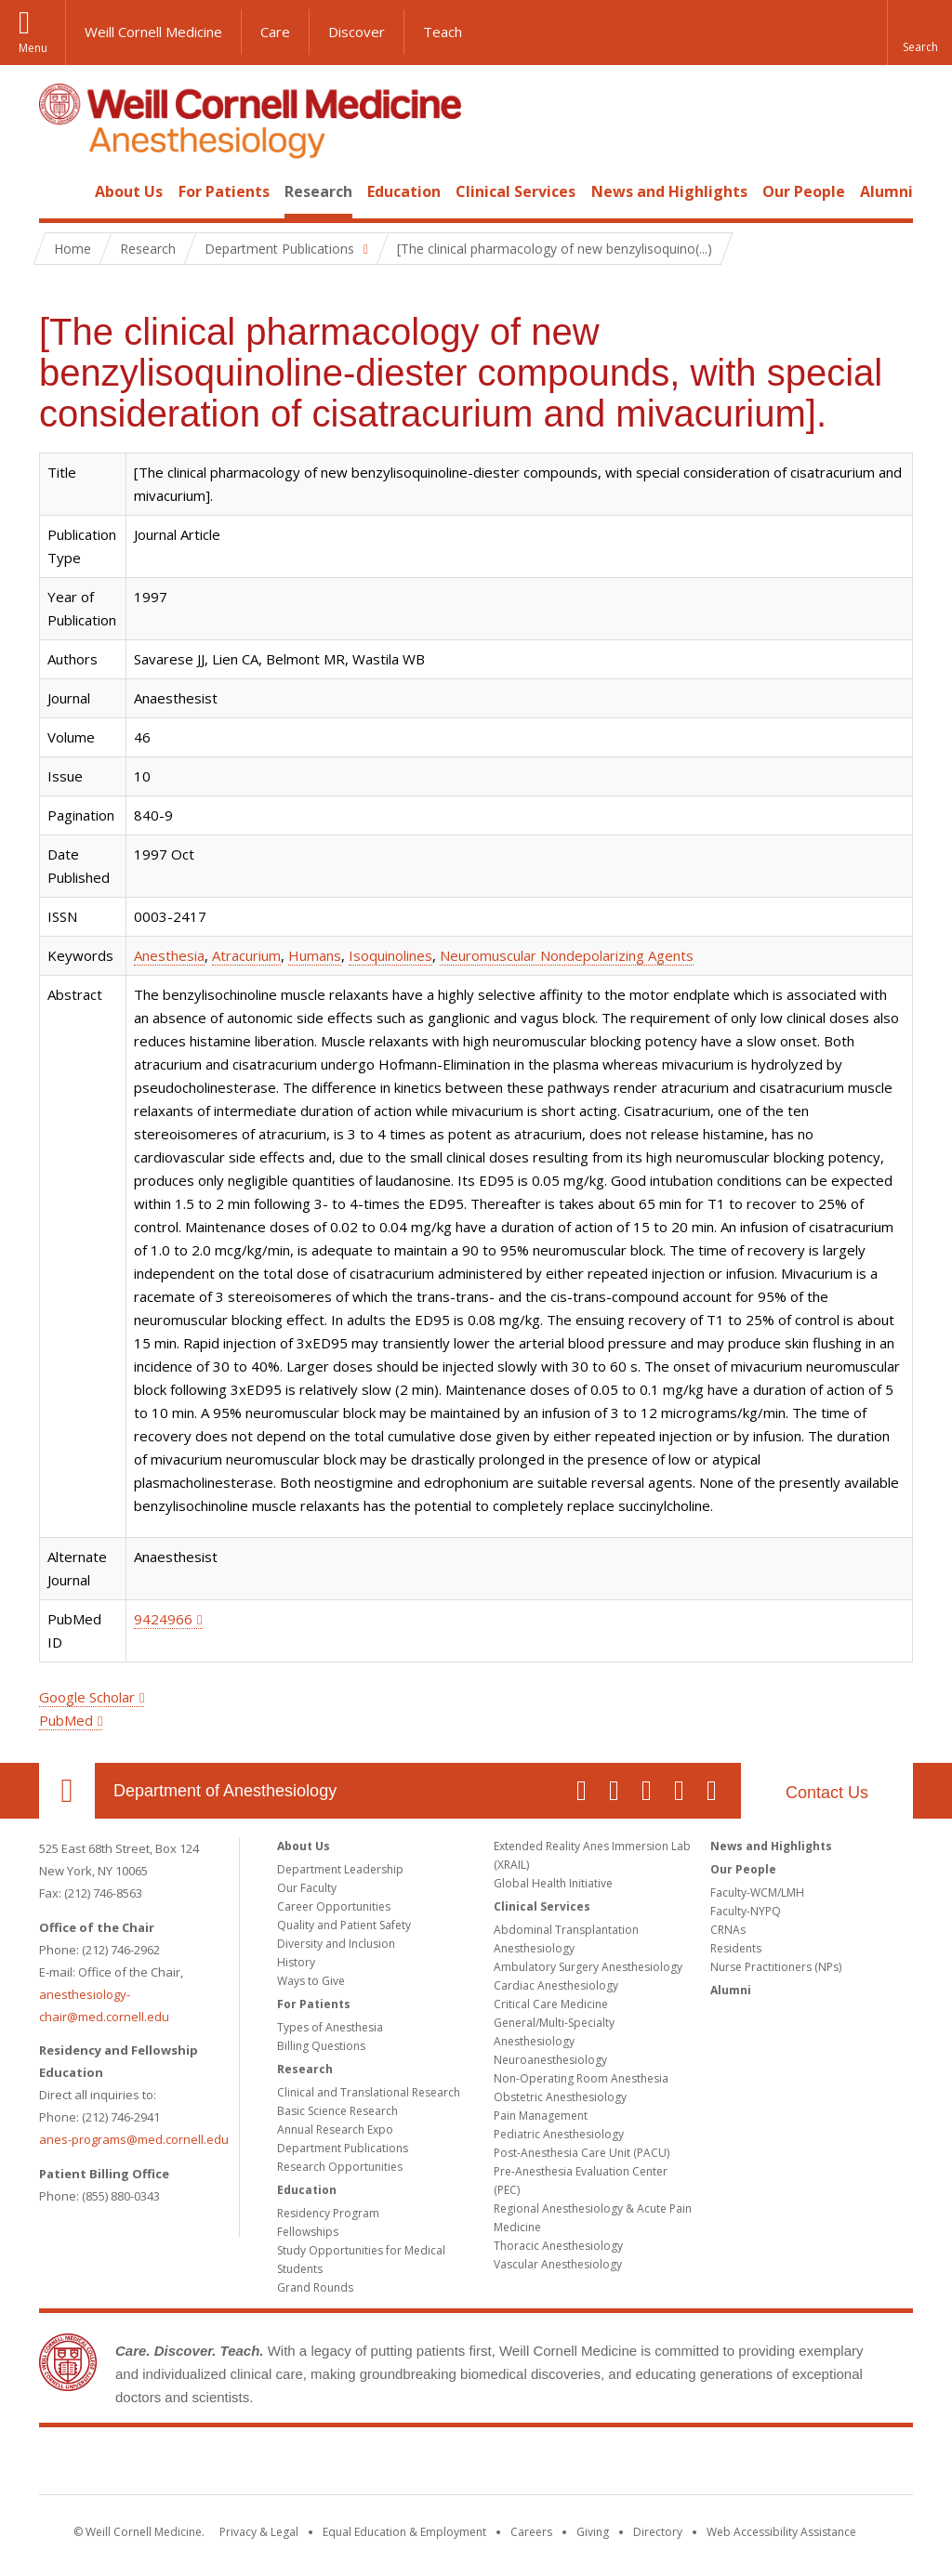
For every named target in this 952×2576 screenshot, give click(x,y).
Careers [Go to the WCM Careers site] (531, 2532)
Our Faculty (307, 1888)
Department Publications (342, 2148)
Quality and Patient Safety (344, 1925)
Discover (356, 31)
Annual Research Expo (335, 2129)
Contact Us (827, 1792)
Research (318, 191)
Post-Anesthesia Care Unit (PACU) (581, 2153)
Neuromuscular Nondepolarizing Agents (567, 955)
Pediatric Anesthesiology (559, 2134)
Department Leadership (340, 1869)
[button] (919, 32)
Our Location (67, 1791)
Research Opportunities (340, 2167)
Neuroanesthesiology (550, 2060)
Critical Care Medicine (551, 2004)
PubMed (66, 1720)
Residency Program (328, 2213)
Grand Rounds (315, 2287)
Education (404, 191)
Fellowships (307, 2232)
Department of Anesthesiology (225, 1790)
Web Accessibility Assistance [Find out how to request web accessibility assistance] (781, 2532)
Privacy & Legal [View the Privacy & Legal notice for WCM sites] (258, 2532)
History (296, 1962)
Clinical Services (515, 191)
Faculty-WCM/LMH (757, 1892)
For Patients (224, 191)
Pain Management (541, 2115)
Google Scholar (87, 1697)
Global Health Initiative (553, 1883)
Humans (314, 955)
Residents (735, 1948)
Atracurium (246, 955)
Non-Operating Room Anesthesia (581, 2078)
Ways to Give (311, 1981)
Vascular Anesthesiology (558, 2264)
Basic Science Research (337, 2111)
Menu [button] (33, 48)
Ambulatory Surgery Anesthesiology (588, 1967)
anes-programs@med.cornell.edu (134, 2139)
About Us (129, 191)
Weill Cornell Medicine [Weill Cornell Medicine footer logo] (476, 2464)
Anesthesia (169, 955)
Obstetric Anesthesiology (560, 2097)
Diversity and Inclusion (336, 1944)
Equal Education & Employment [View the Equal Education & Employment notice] (404, 2532)
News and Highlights (669, 191)
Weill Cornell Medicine (153, 31)
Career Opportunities (333, 1906)
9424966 (163, 1619)
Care (275, 31)
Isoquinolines (390, 955)
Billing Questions (321, 2046)
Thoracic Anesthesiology (558, 2246)
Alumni (886, 191)
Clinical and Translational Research (368, 2092)
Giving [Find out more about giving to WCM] (592, 2532)
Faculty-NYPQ (745, 1911)
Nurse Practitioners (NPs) (775, 1967)
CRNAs (728, 1930)
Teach (442, 31)
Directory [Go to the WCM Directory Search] (657, 2532)
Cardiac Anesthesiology (556, 1985)
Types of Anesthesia (330, 2027)
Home (59, 191)
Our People (803, 191)
